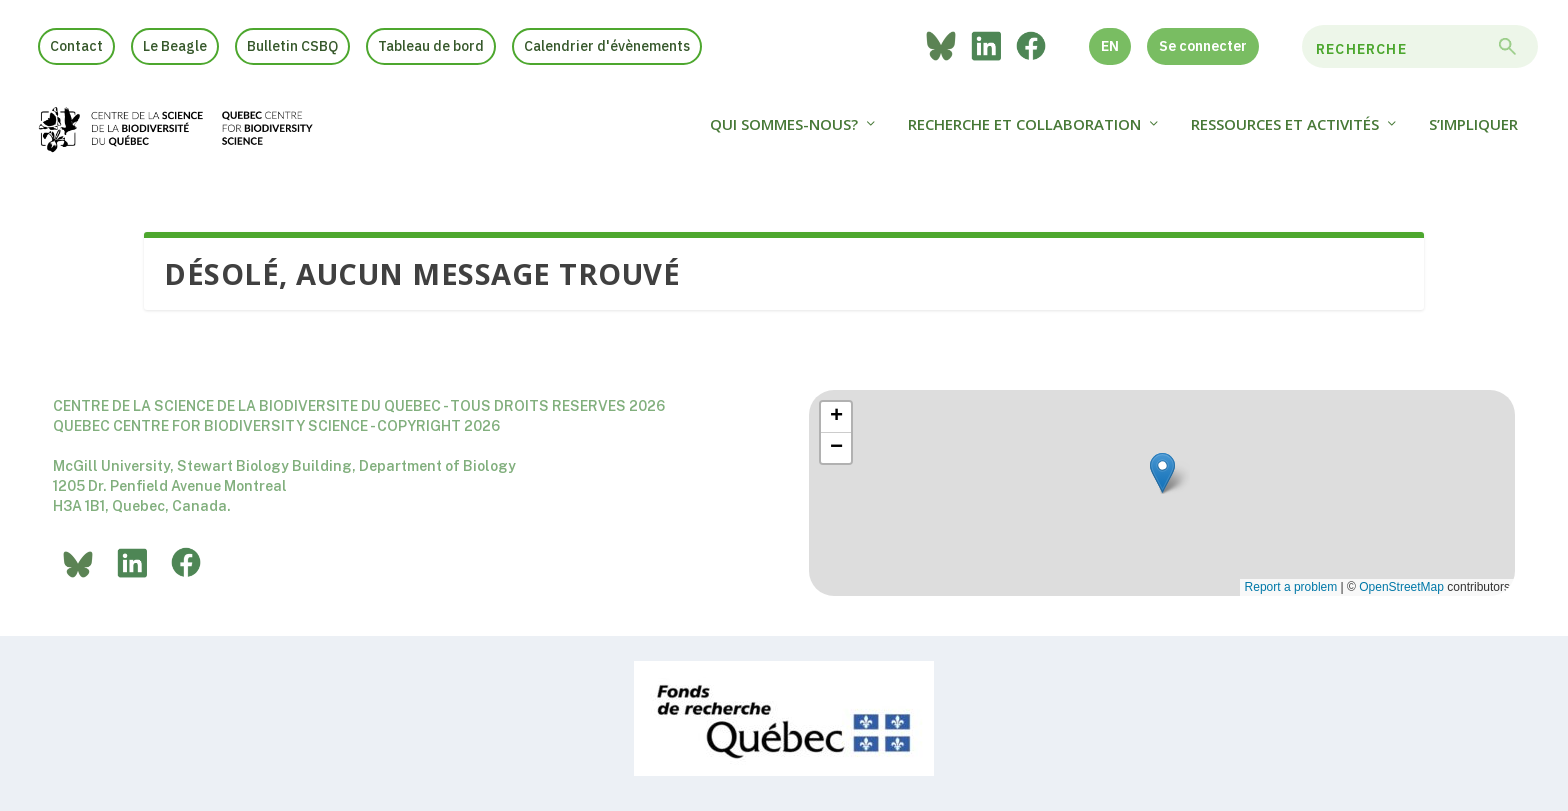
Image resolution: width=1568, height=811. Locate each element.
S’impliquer (1473, 134)
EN (1110, 46)
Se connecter (1203, 46)
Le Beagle (175, 46)
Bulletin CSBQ (292, 46)
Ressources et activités (1285, 134)
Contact (76, 46)
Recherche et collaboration (1024, 134)
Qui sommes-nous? (784, 134)
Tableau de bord (431, 46)
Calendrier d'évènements (607, 46)
